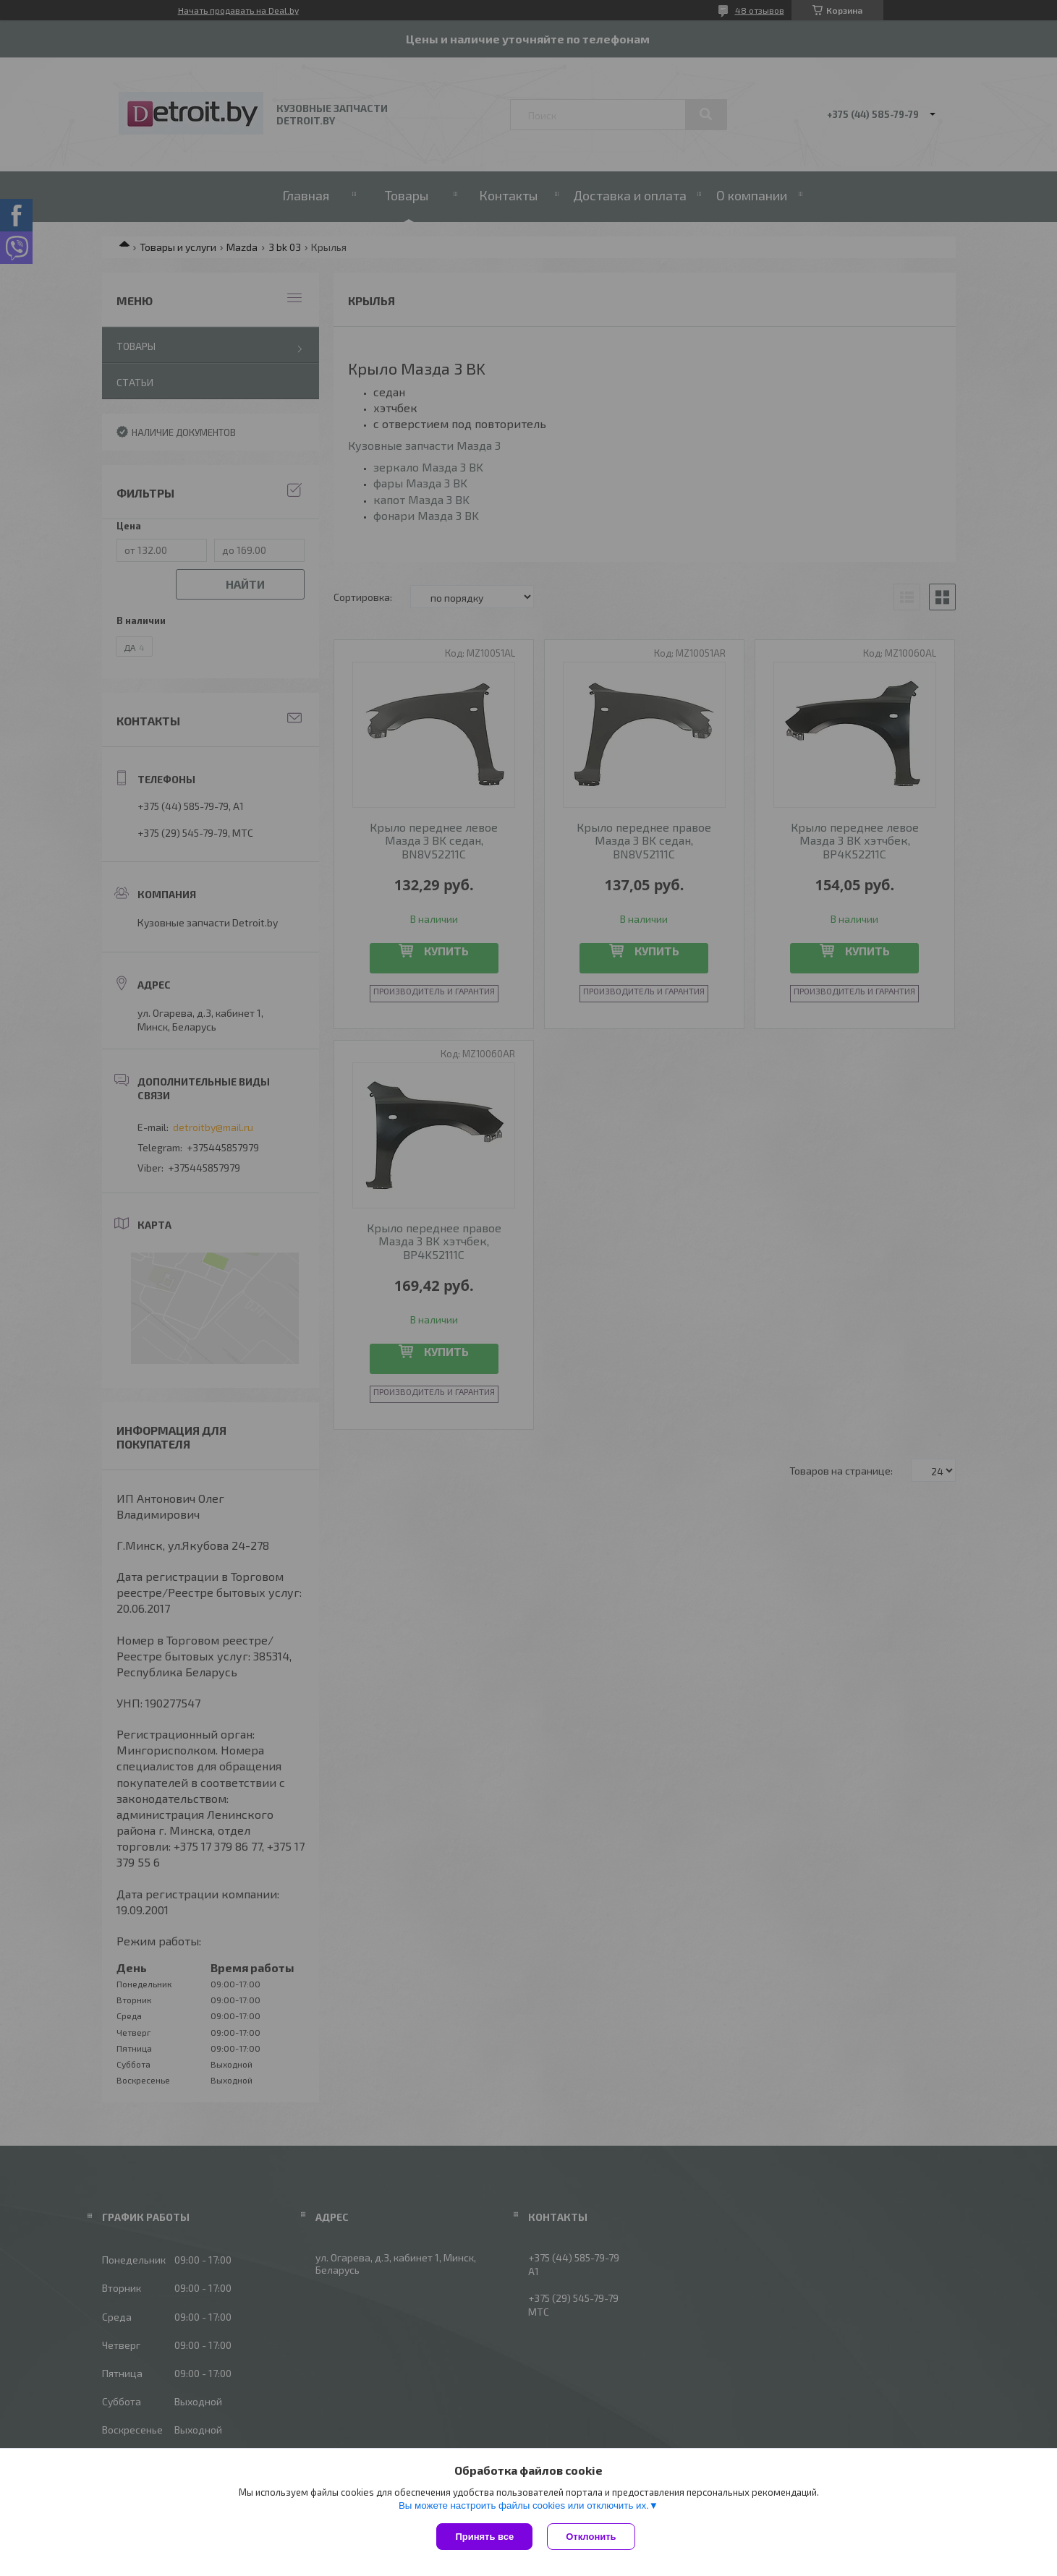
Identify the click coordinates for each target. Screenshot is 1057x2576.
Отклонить (591, 2536)
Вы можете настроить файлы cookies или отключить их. (524, 2505)
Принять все (484, 2536)
